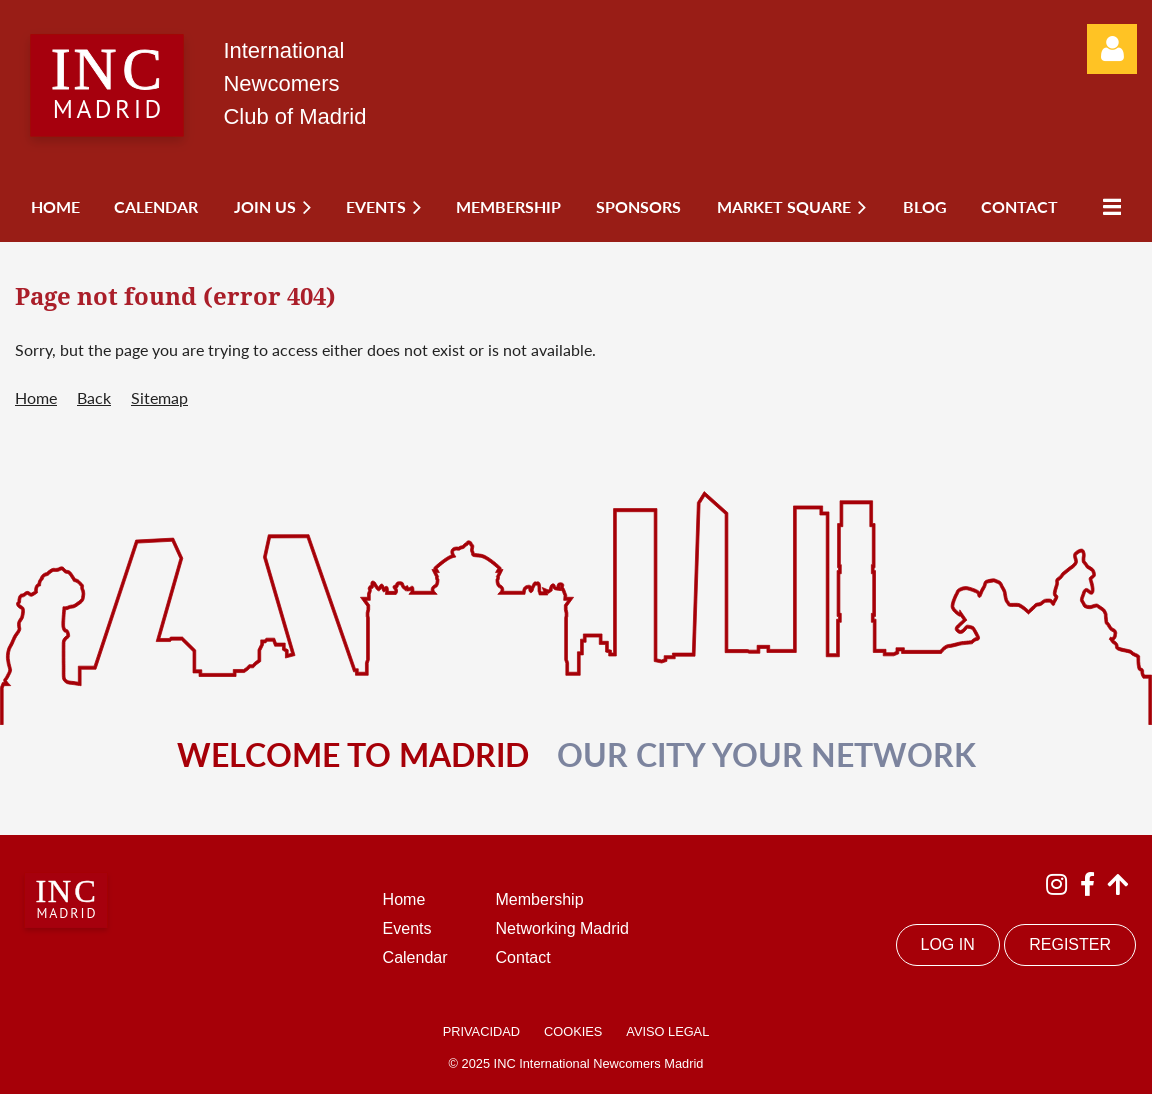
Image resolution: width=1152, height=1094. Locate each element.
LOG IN (948, 944)
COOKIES (573, 1031)
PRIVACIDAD (481, 1031)
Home (36, 397)
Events (407, 928)
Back (94, 397)
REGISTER (1070, 944)
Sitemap (159, 397)
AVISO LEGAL (667, 1031)
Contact (523, 957)
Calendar (415, 957)
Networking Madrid (562, 928)
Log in (1112, 49)
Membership (540, 899)
